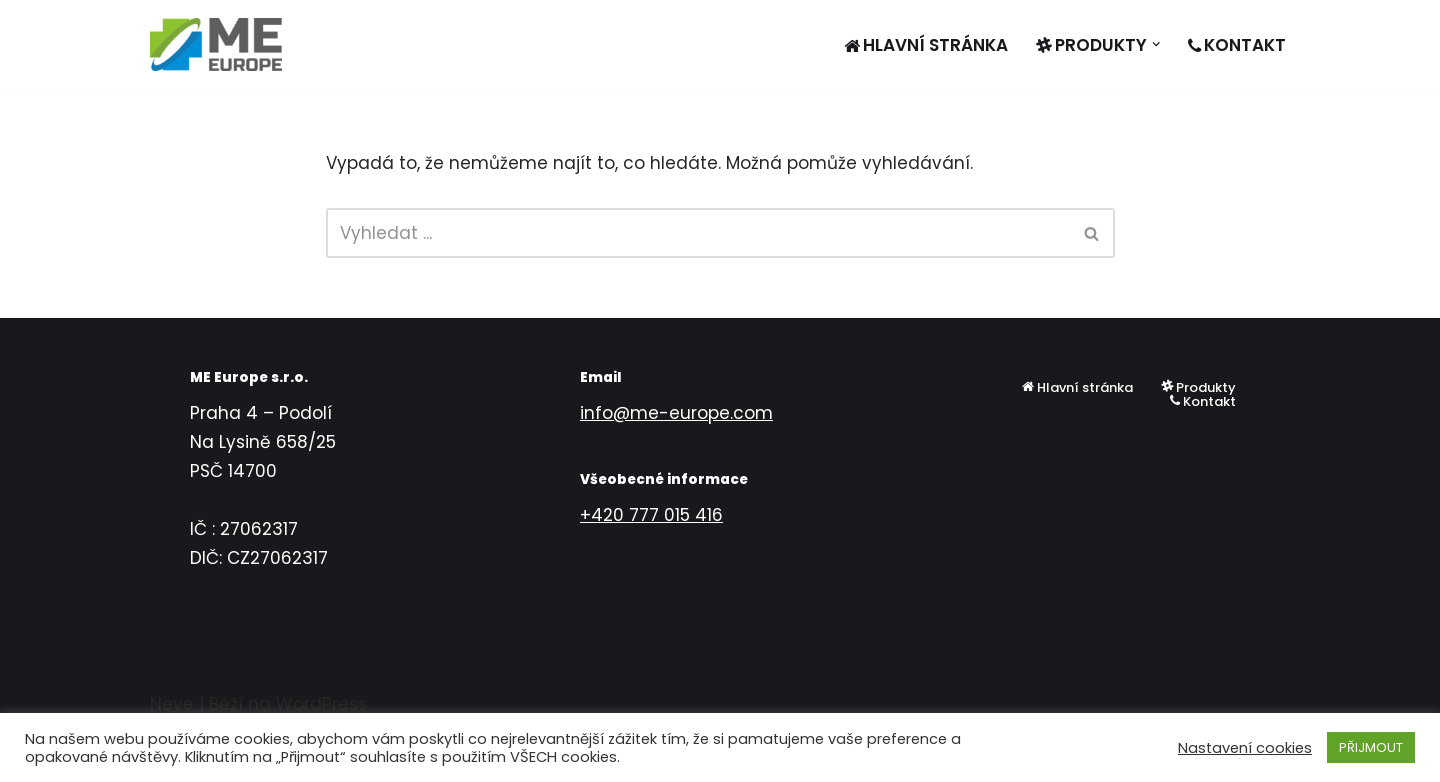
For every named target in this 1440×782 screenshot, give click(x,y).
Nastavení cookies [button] (1245, 748)
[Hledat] (698, 233)
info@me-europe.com (676, 413)
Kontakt (1237, 45)
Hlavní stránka (926, 45)
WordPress (321, 704)
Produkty (1198, 387)
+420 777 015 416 (651, 515)
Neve (172, 704)
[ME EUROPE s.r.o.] (216, 44)
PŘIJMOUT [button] (1371, 747)
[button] (1156, 44)
